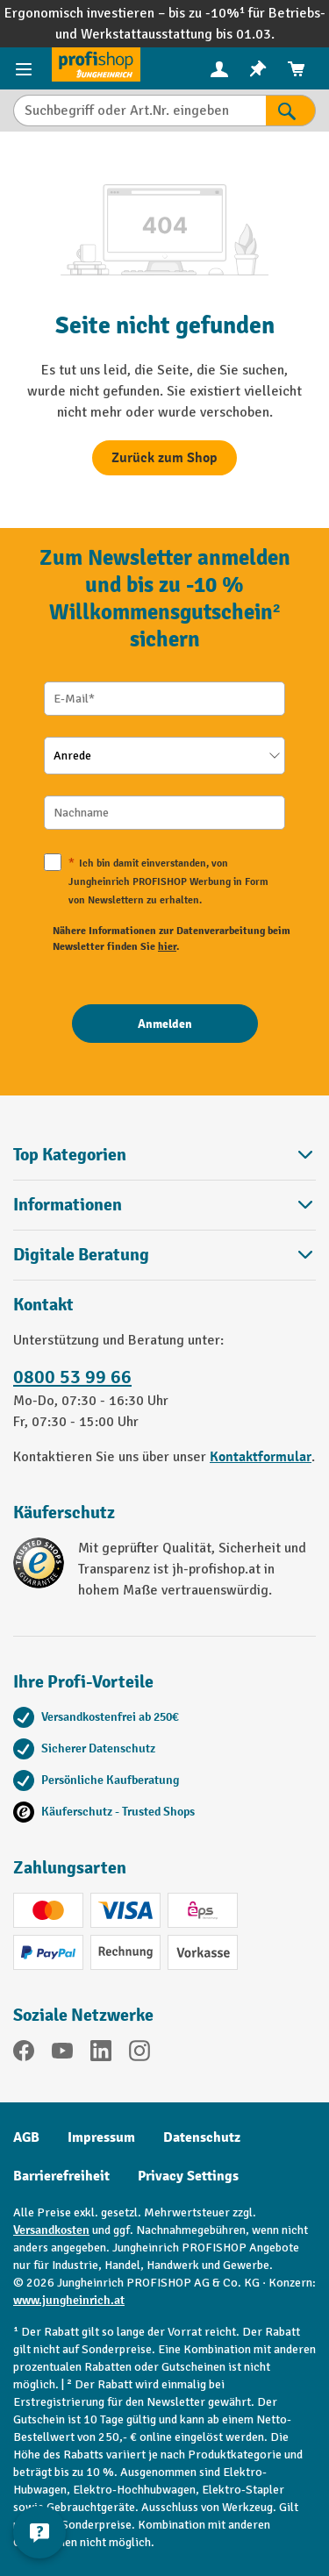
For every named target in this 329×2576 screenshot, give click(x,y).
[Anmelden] (165, 1023)
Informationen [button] (164, 1205)
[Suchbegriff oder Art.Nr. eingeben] (139, 110)
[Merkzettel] (258, 68)
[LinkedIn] (100, 2053)
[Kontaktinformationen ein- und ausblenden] (39, 2532)
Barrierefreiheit (61, 2176)
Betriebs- (296, 13)
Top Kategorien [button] (164, 1155)
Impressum (101, 2137)
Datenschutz (201, 2137)
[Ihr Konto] (219, 68)
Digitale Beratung (81, 1255)
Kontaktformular (260, 1457)
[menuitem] (219, 68)
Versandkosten (51, 2230)
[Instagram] (139, 2053)
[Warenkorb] (296, 68)
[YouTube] (62, 2053)
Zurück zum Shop (164, 458)
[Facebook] (23, 2053)
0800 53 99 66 (72, 1377)
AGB (26, 2137)
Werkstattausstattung (148, 34)
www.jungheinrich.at (69, 2300)
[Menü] (26, 68)
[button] (164, 1255)
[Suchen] (291, 110)
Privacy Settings (188, 2176)
